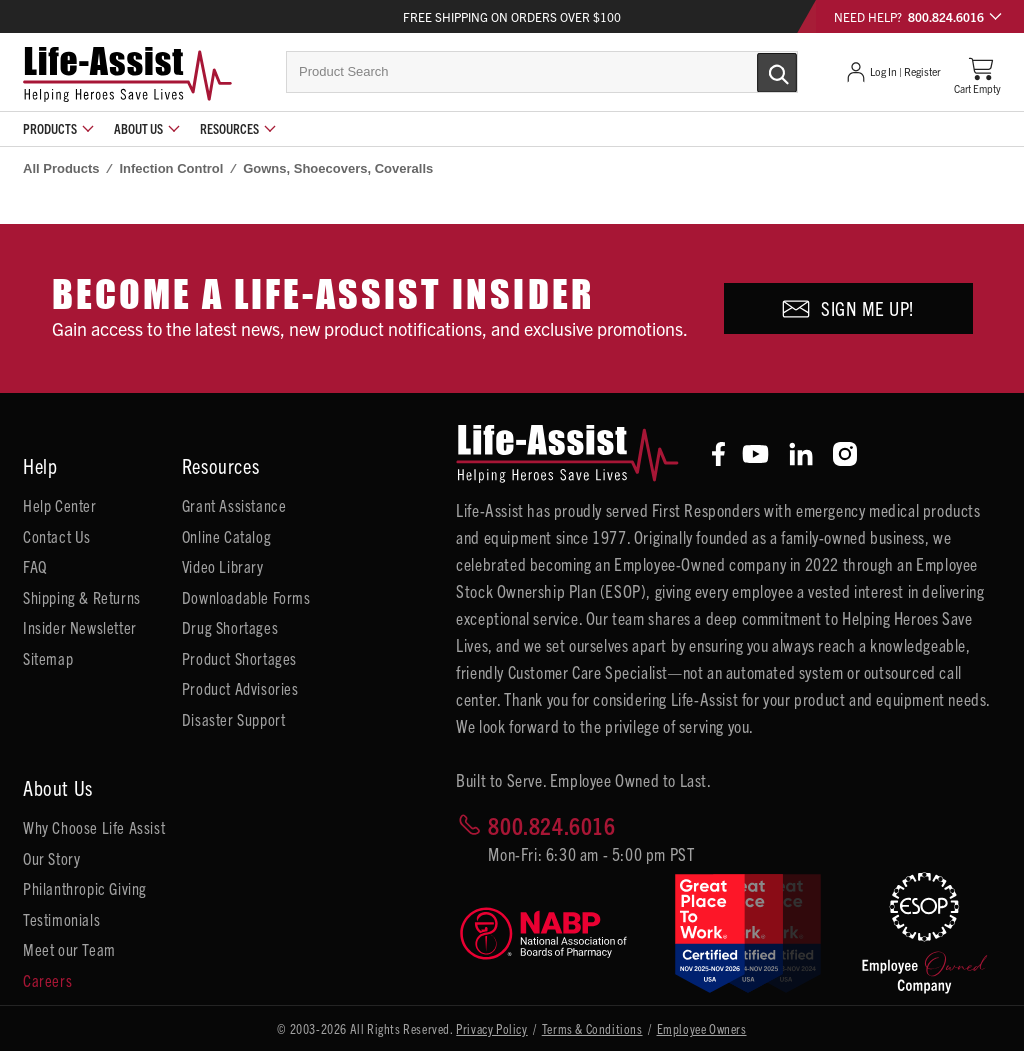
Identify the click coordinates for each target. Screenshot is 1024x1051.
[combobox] (542, 72)
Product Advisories (240, 688)
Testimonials (61, 919)
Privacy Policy (491, 1028)
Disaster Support (234, 719)
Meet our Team (69, 949)
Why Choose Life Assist (94, 827)
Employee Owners (702, 1028)
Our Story (51, 858)
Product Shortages (239, 658)
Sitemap (48, 658)
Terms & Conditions (592, 1028)
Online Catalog (226, 536)
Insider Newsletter (80, 627)
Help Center (60, 505)
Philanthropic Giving (85, 888)
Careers (47, 980)
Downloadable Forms (246, 597)
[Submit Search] (756, 71)
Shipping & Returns (82, 597)
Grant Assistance (234, 505)
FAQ (35, 566)
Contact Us (57, 536)
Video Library (223, 566)
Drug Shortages (230, 627)
